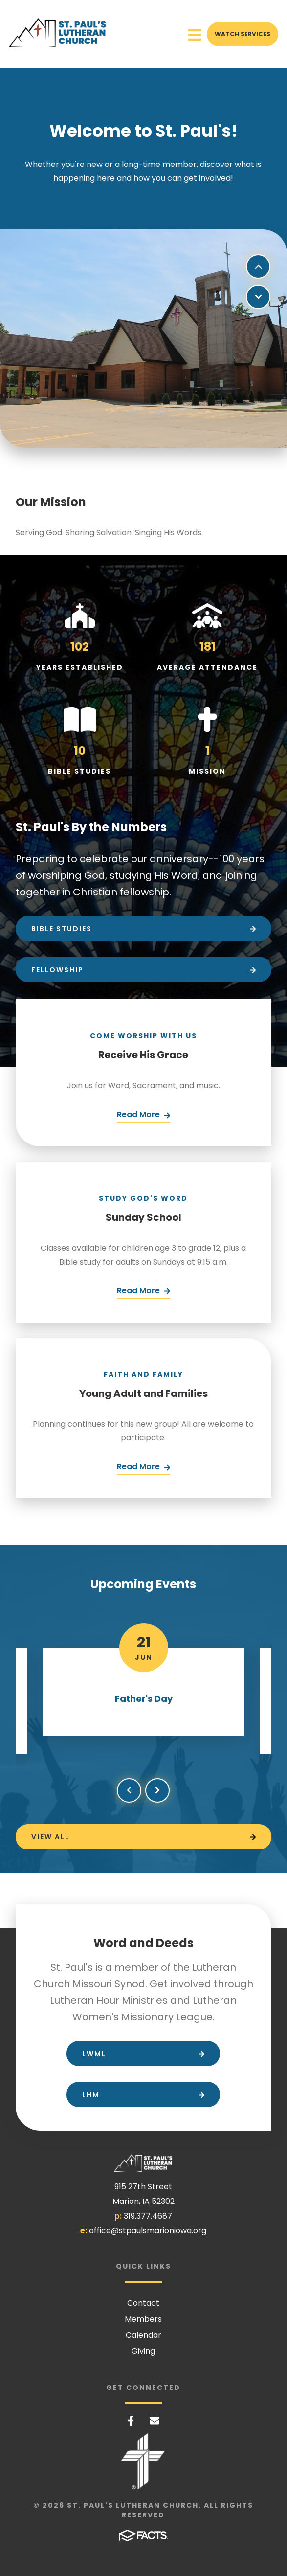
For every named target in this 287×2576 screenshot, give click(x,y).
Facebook (131, 2421)
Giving (143, 2351)
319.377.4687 (148, 2216)
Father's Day (144, 1698)
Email (154, 2421)
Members (143, 2319)
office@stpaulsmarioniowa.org (147, 2230)
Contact (143, 2302)
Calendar (143, 2335)
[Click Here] (143, 1115)
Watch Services (242, 34)
